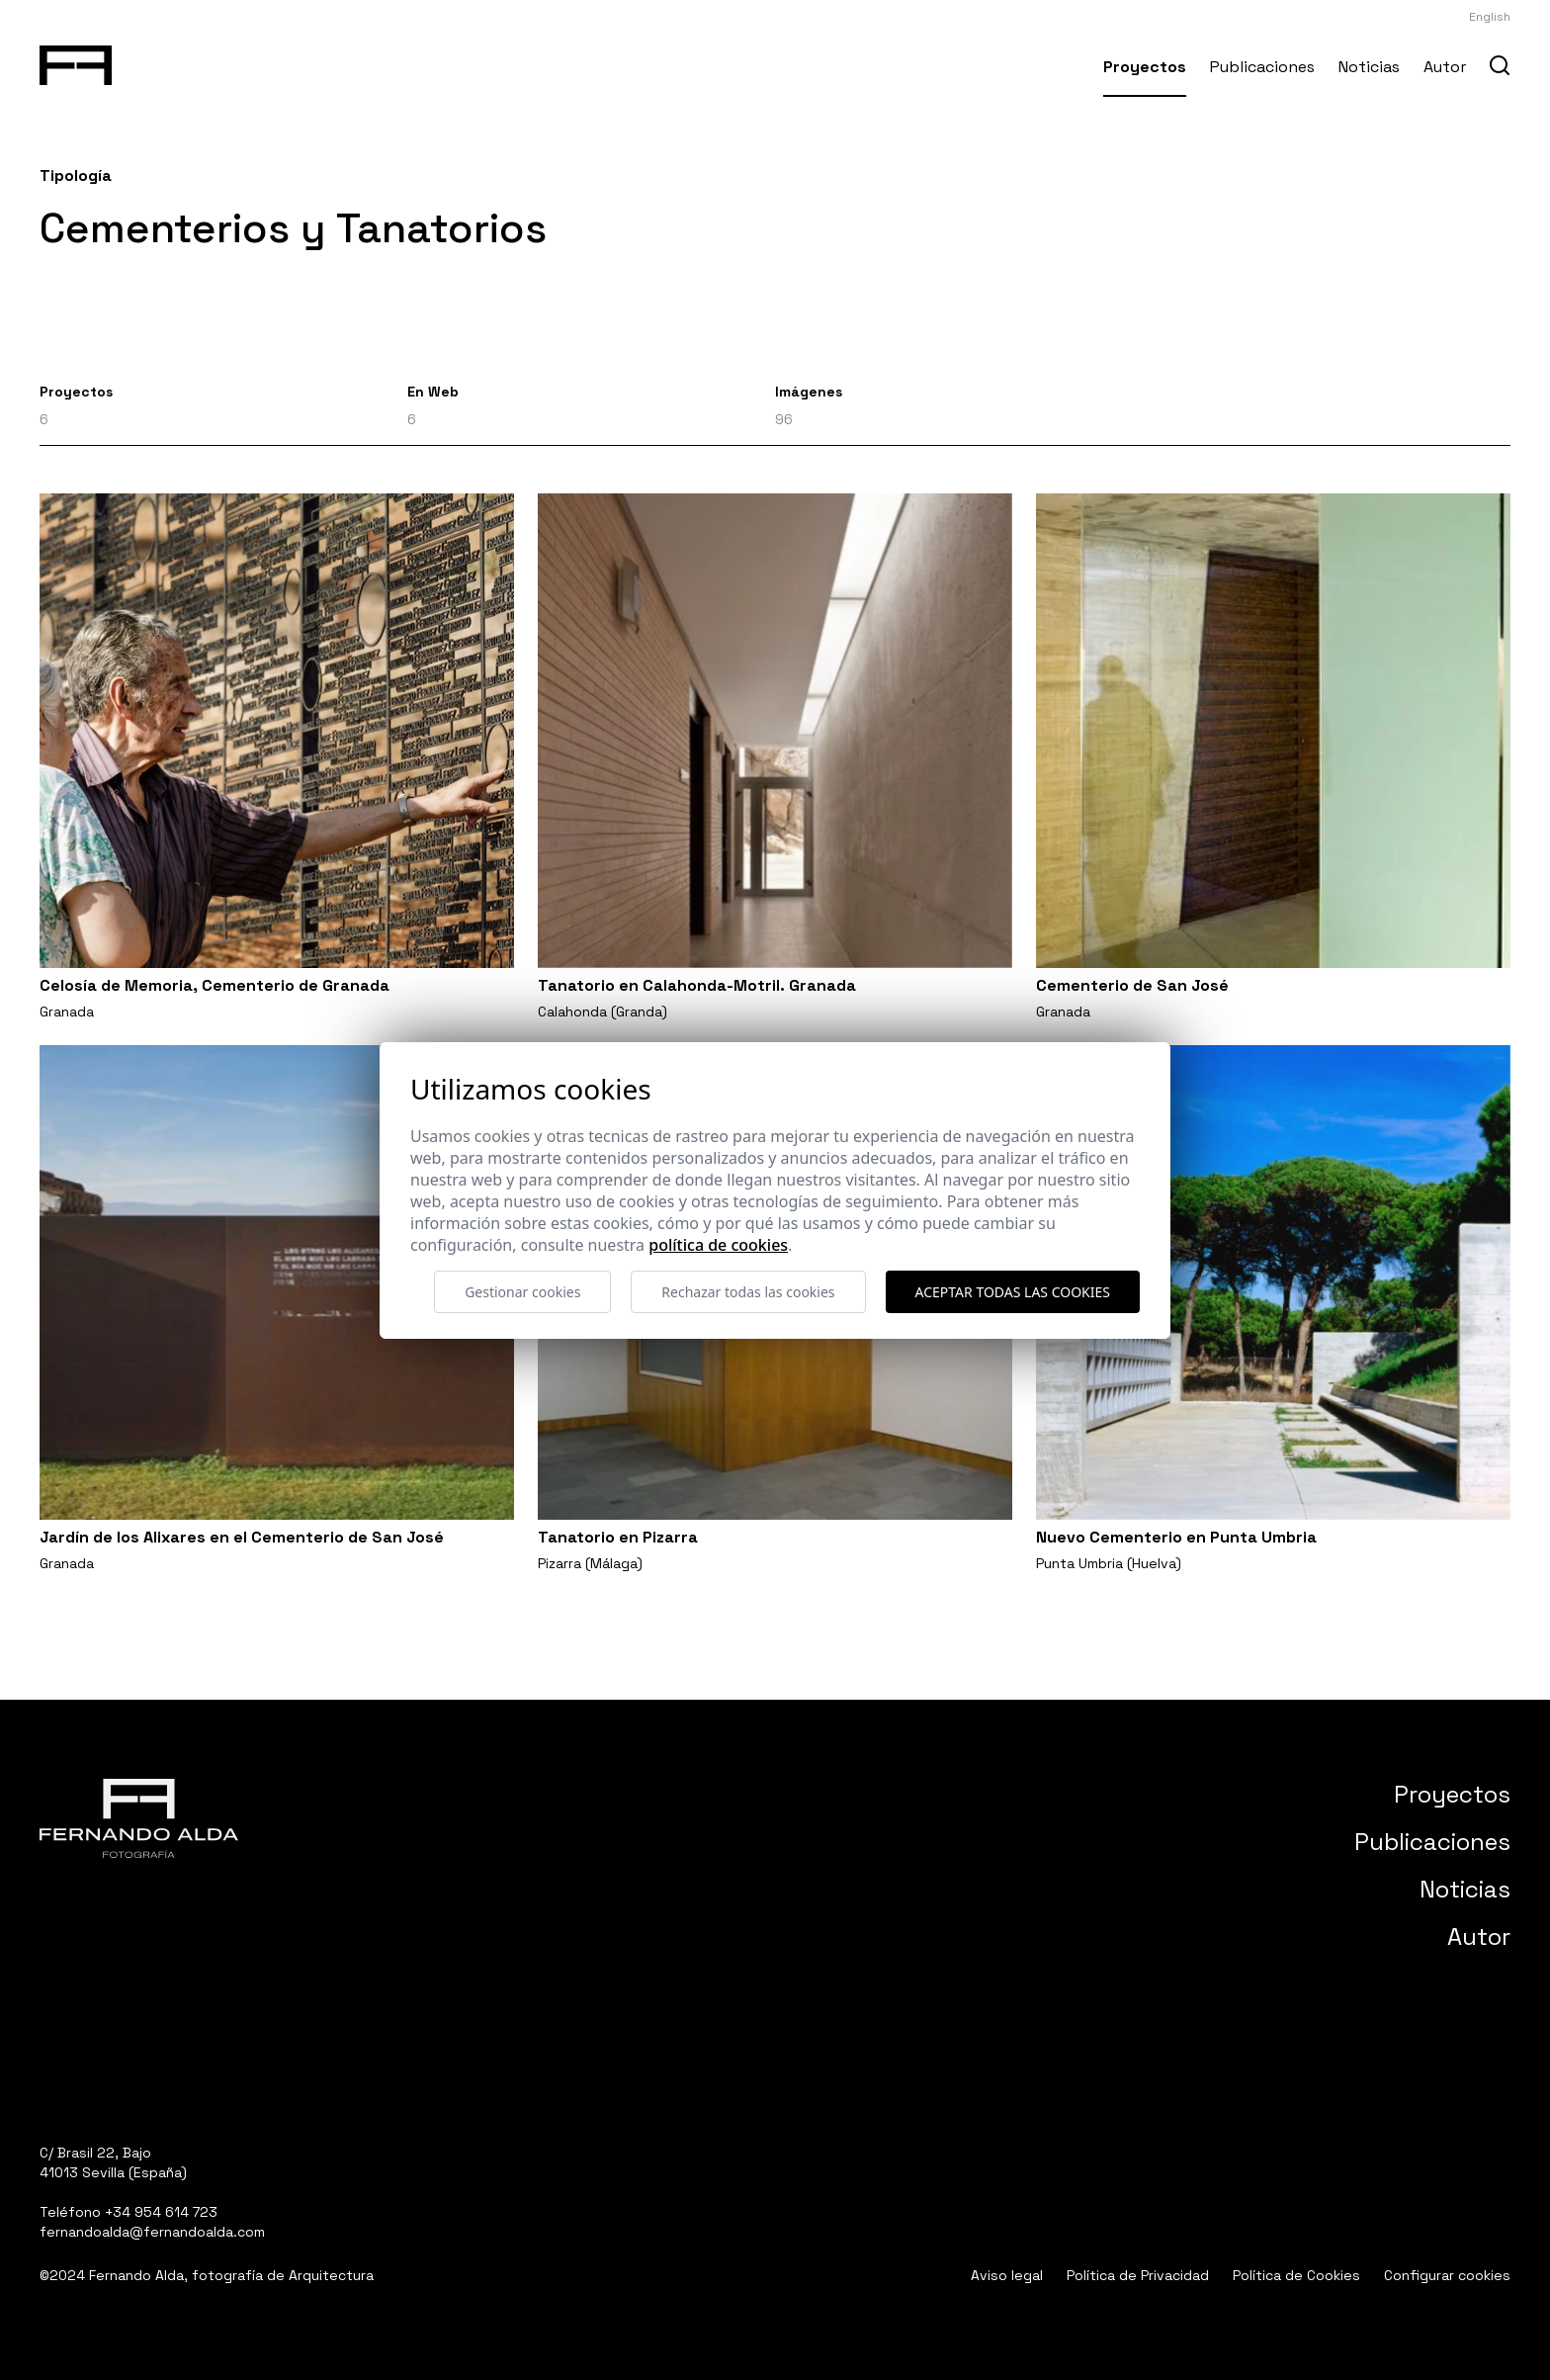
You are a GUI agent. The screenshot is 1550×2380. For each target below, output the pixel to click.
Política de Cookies (1296, 2275)
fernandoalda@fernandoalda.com (152, 2232)
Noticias (1369, 66)
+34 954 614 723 (161, 2212)
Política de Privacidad (1138, 2275)
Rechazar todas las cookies (747, 1291)
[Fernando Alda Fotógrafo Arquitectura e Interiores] (76, 61)
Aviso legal (1007, 2275)
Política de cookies (718, 1245)
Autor (1444, 66)
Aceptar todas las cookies (1012, 1291)
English (1489, 17)
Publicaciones (1262, 66)
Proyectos (1144, 66)
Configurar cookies (1447, 2275)
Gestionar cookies (522, 1291)
